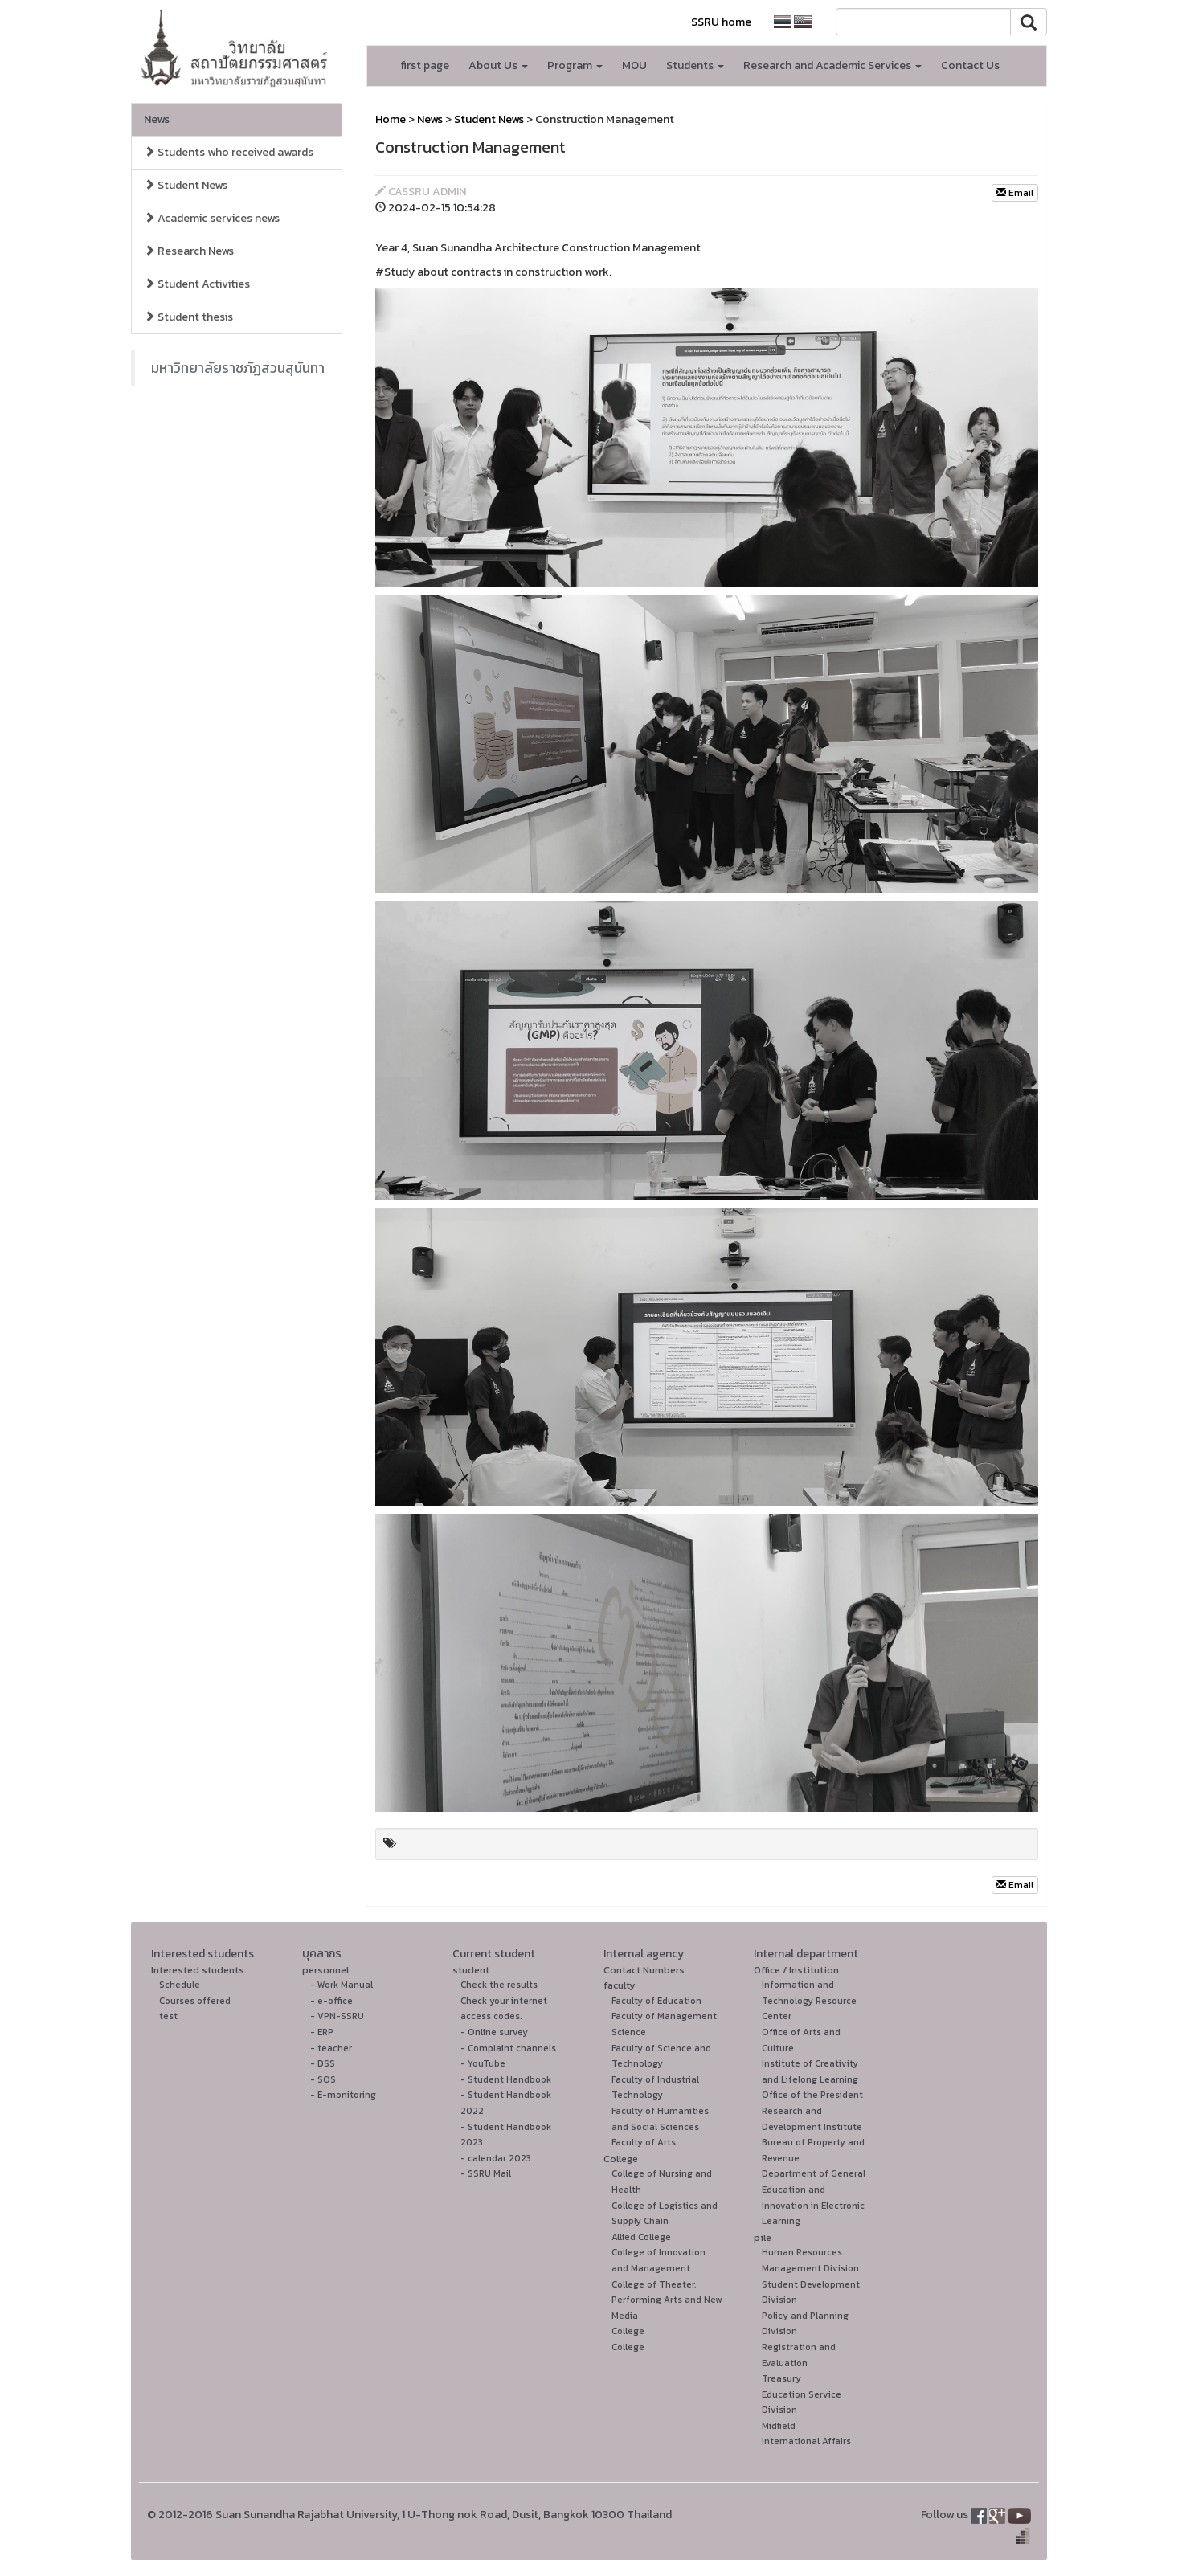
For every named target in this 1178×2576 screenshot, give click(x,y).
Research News (189, 251)
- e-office (331, 2000)
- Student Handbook (505, 2079)
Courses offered (195, 2000)
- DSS (322, 2063)
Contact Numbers (644, 1969)
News (157, 119)
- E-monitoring (343, 2094)
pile (762, 2237)
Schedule (179, 1984)
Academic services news (212, 218)
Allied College (641, 2236)
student (470, 1969)
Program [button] (575, 65)
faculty (619, 1985)
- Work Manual (341, 1984)
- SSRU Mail (485, 2173)
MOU (634, 65)
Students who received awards (228, 152)
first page (425, 65)
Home (390, 119)
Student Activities (197, 284)
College (620, 2158)
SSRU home (721, 22)
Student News (185, 185)
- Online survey (494, 2032)
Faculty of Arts (643, 2142)
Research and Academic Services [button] (832, 65)
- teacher (331, 2048)
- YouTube (482, 2063)
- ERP (321, 2032)
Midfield (779, 2425)
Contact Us (970, 65)
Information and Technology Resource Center (809, 2000)
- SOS (323, 2079)
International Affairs (806, 2441)
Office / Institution (796, 1969)
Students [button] (695, 65)
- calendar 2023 (495, 2158)
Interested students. (199, 1969)
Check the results (499, 1984)
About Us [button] (498, 65)
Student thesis (188, 317)
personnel (325, 1969)
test (168, 2016)
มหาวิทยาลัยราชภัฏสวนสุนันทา (238, 368)
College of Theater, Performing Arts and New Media (666, 2300)
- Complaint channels (508, 2048)
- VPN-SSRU (337, 2016)
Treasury (781, 2378)
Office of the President (812, 2094)
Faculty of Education (656, 2000)
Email (1014, 193)
